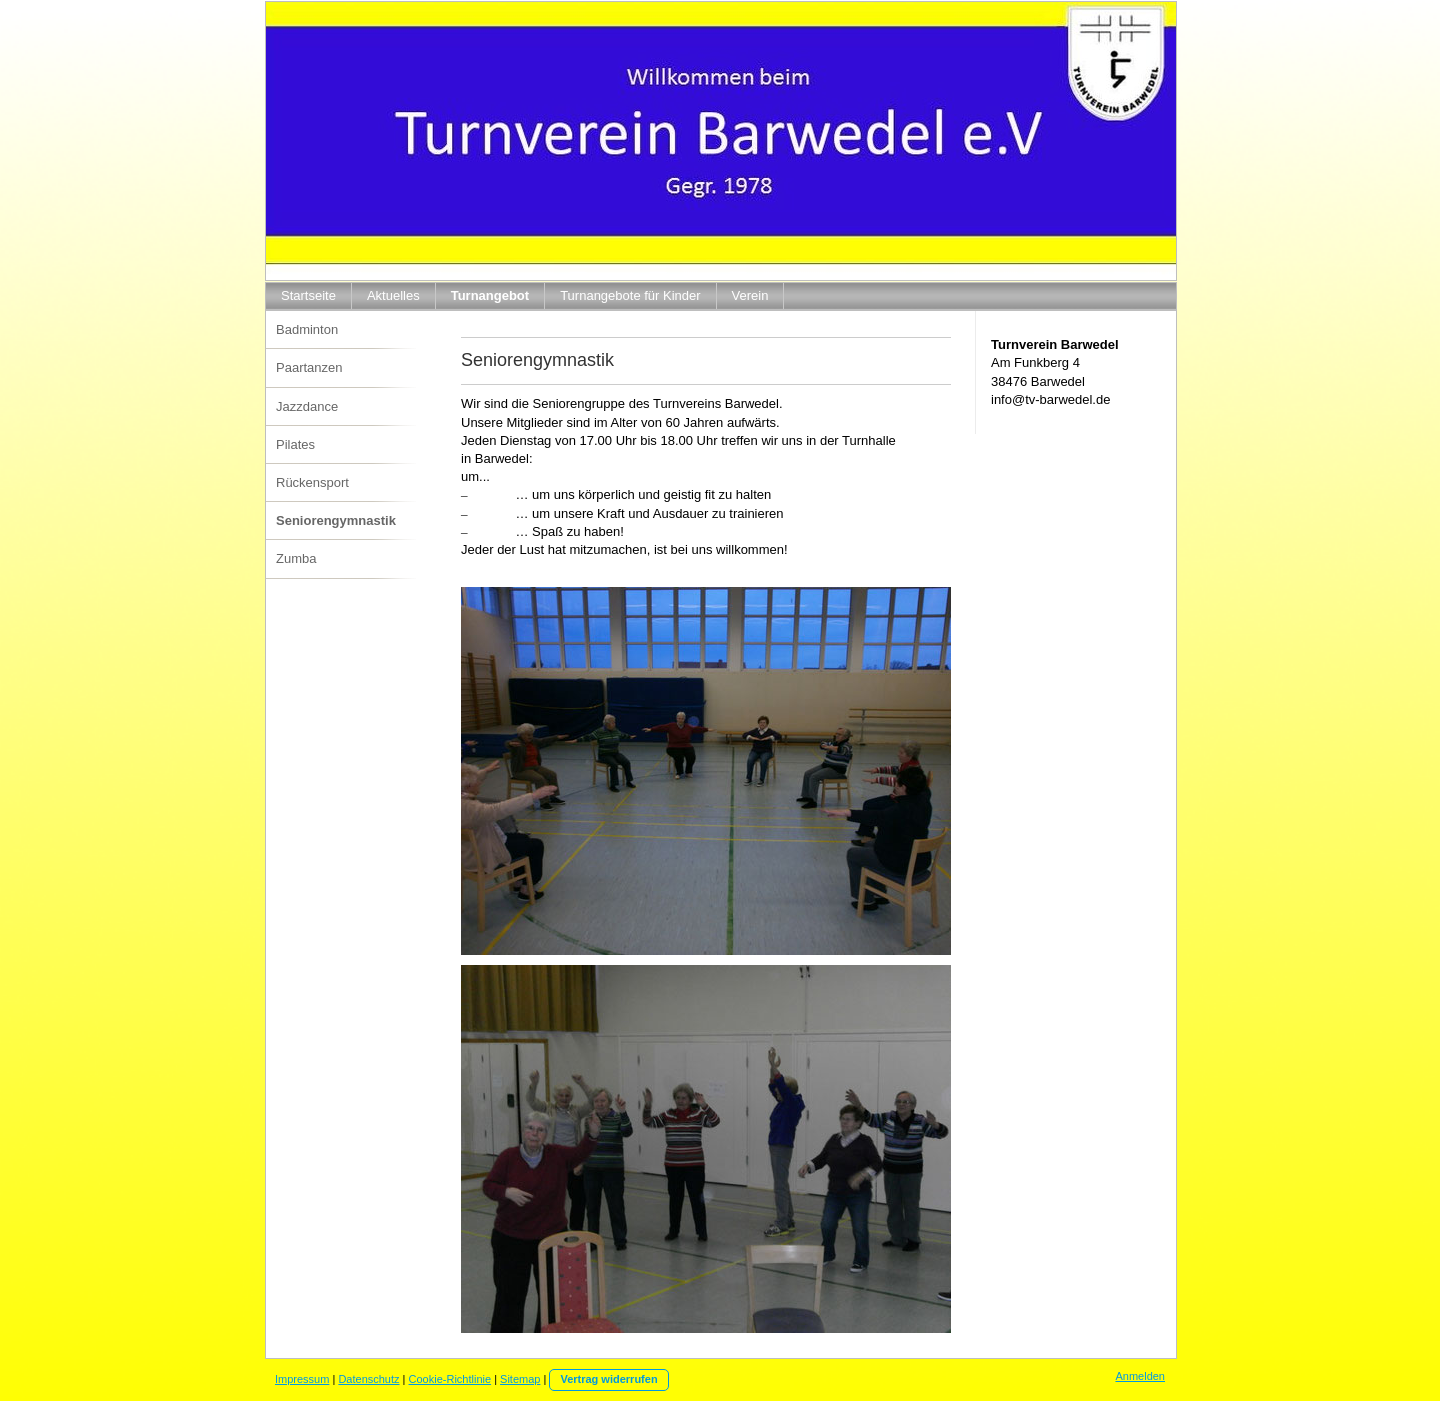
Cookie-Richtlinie (450, 1379)
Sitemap (520, 1379)
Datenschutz (368, 1379)
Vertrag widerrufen (608, 1379)
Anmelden (1140, 1376)
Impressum (302, 1379)
